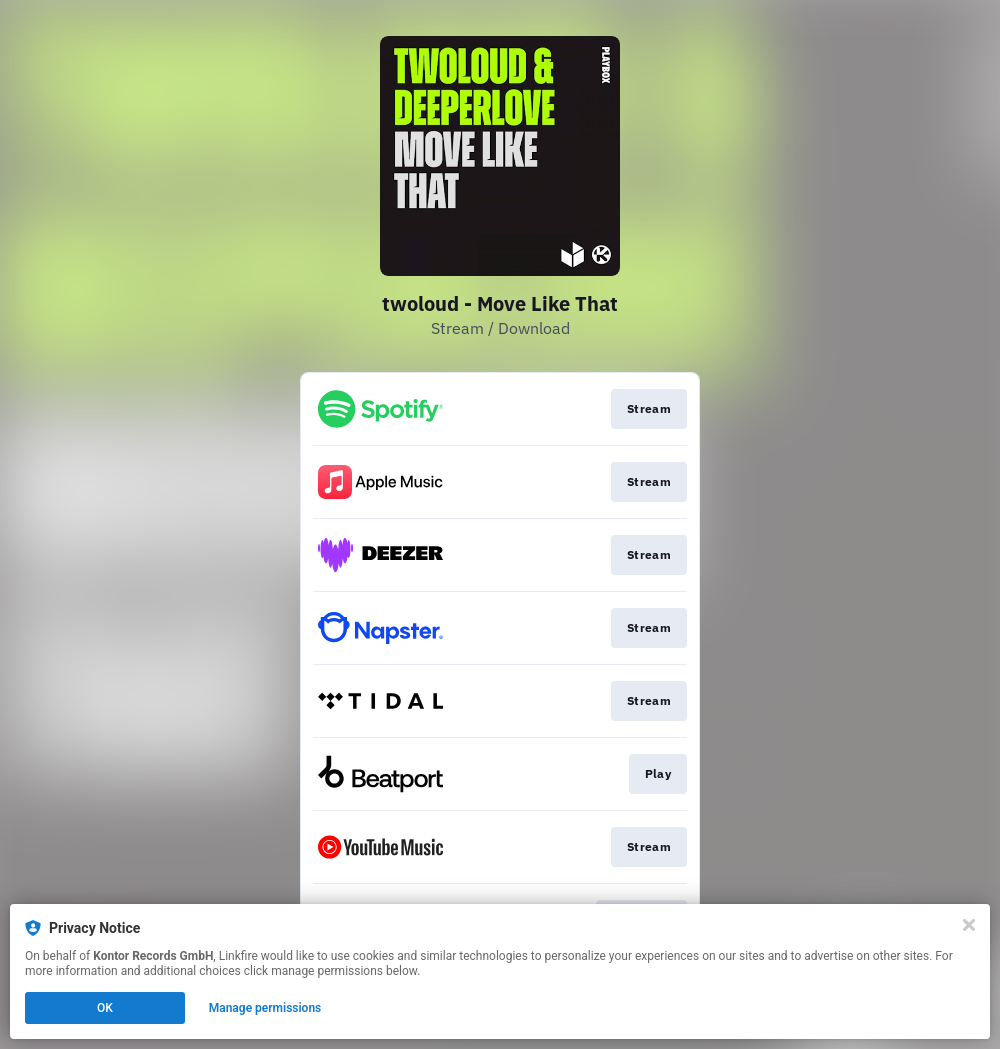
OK (105, 1008)
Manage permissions (265, 1008)
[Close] (969, 925)
